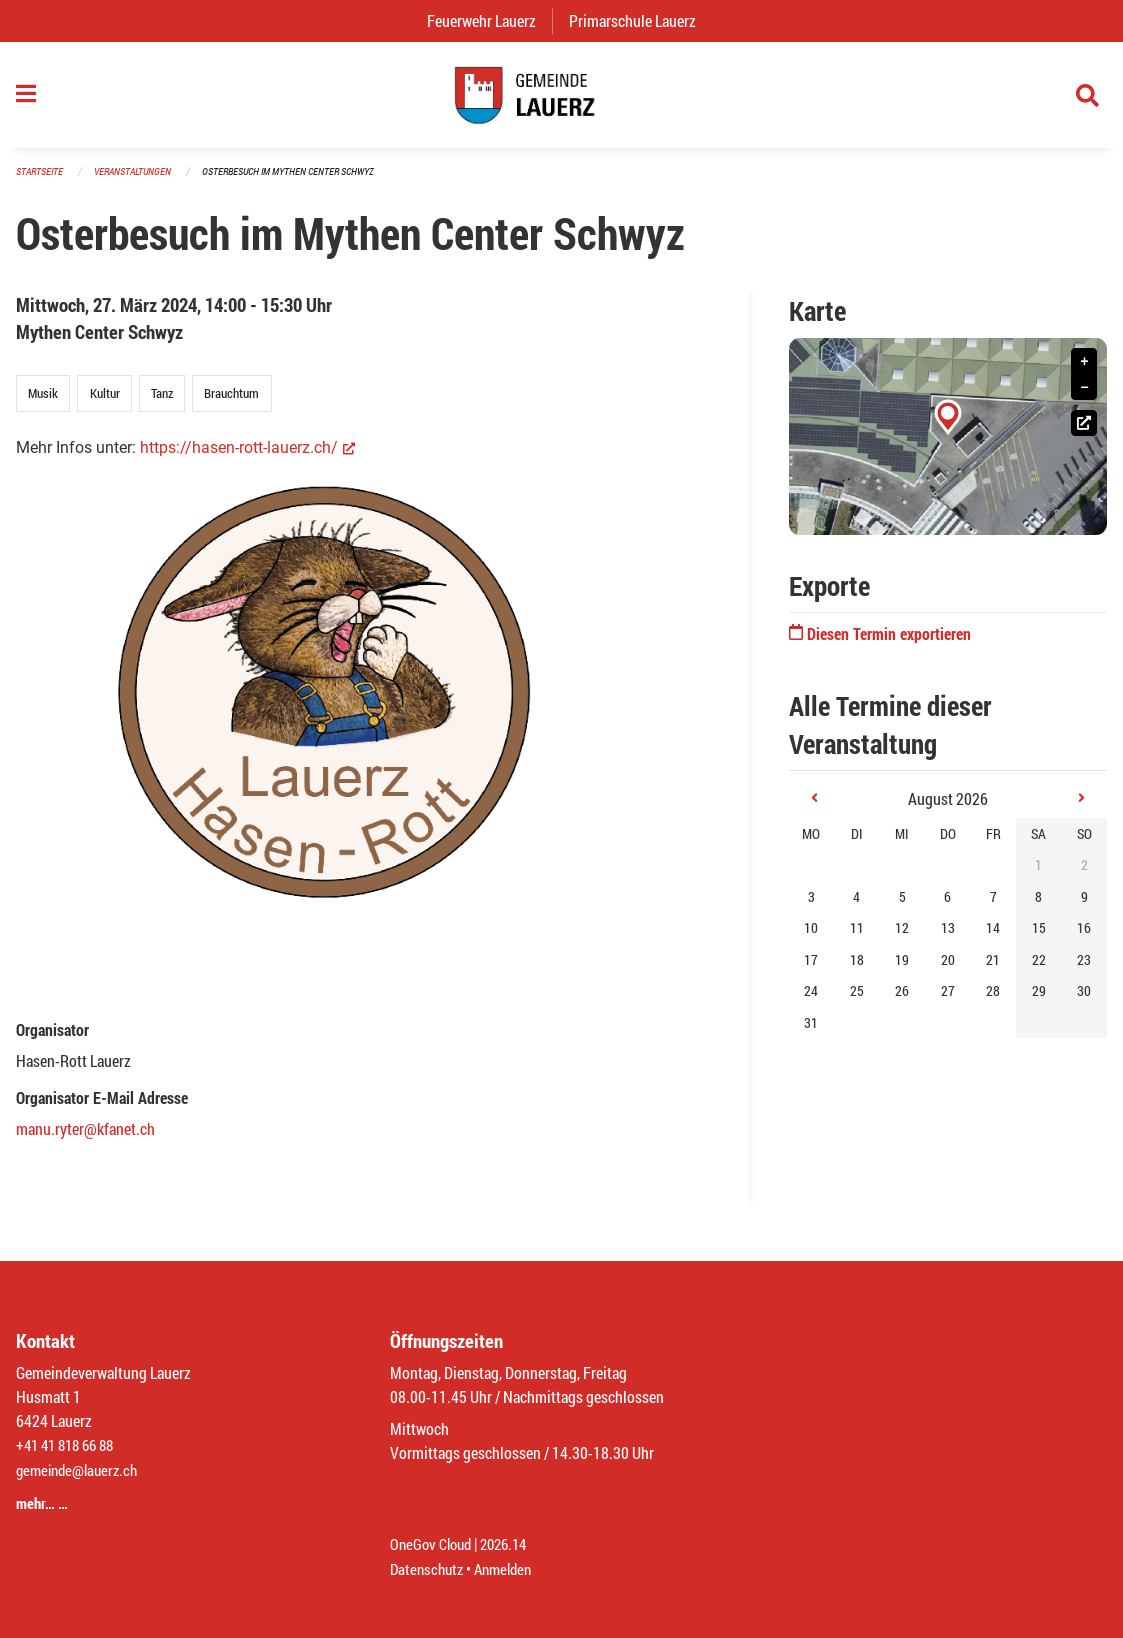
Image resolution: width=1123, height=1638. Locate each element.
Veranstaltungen (141, 181)
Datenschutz (429, 1569)
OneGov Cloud (433, 1545)
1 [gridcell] (1038, 875)
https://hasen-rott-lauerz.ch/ (247, 458)
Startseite (42, 181)
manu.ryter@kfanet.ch (85, 1138)
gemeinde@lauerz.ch (81, 1473)
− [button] (1084, 397)
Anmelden (510, 1569)
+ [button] (1084, 371)
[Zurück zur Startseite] (561, 100)
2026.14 (512, 1545)
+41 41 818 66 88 (70, 1449)
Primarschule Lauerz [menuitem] (640, 20)
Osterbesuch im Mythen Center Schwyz (308, 181)
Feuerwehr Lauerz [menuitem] (489, 20)
